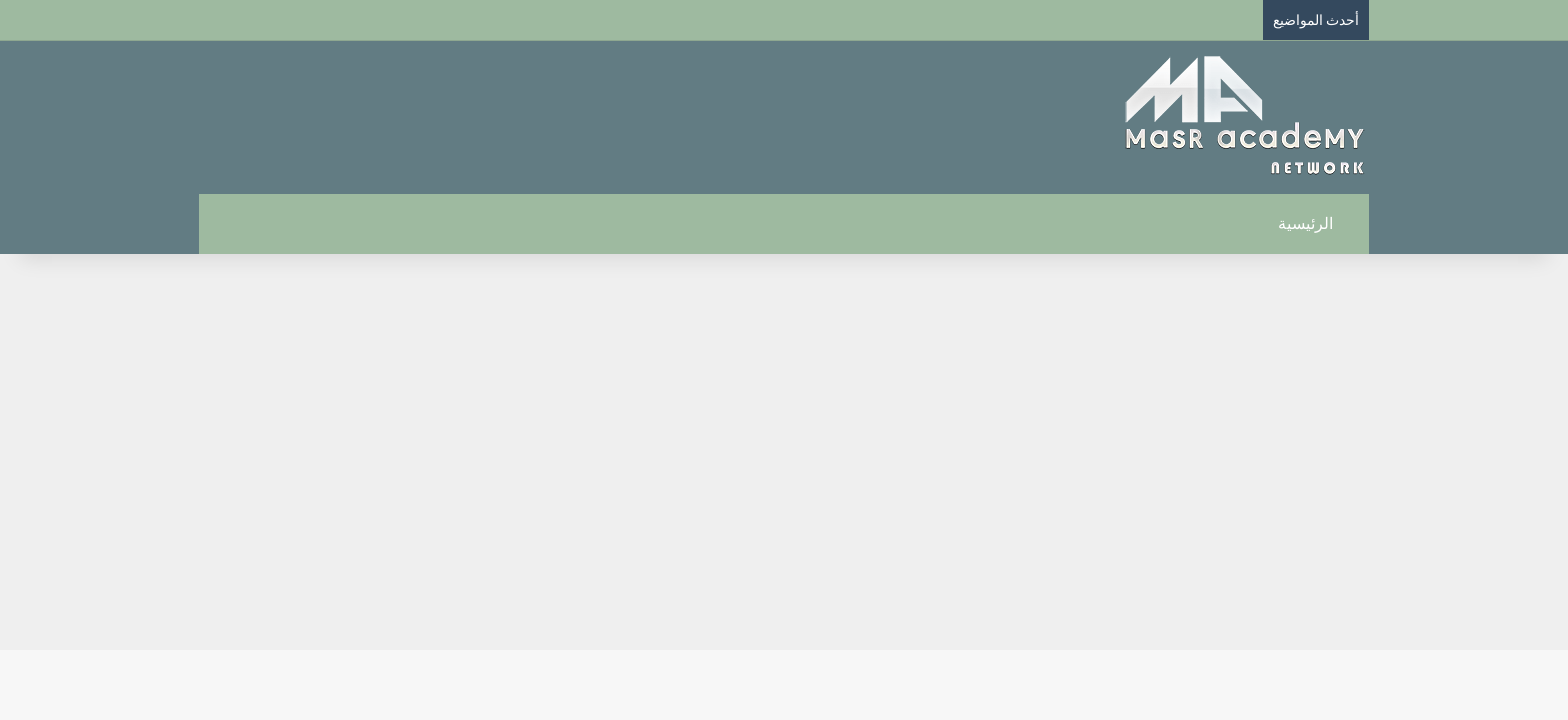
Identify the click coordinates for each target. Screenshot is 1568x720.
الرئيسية (1316, 223)
